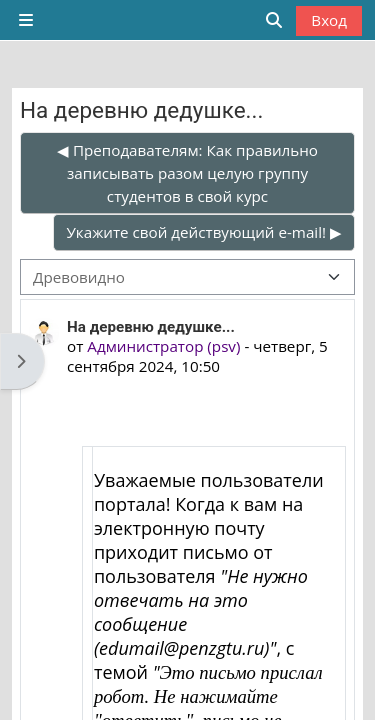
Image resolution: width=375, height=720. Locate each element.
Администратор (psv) (163, 346)
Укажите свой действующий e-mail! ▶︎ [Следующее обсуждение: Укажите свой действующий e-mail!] (204, 232)
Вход (329, 20)
